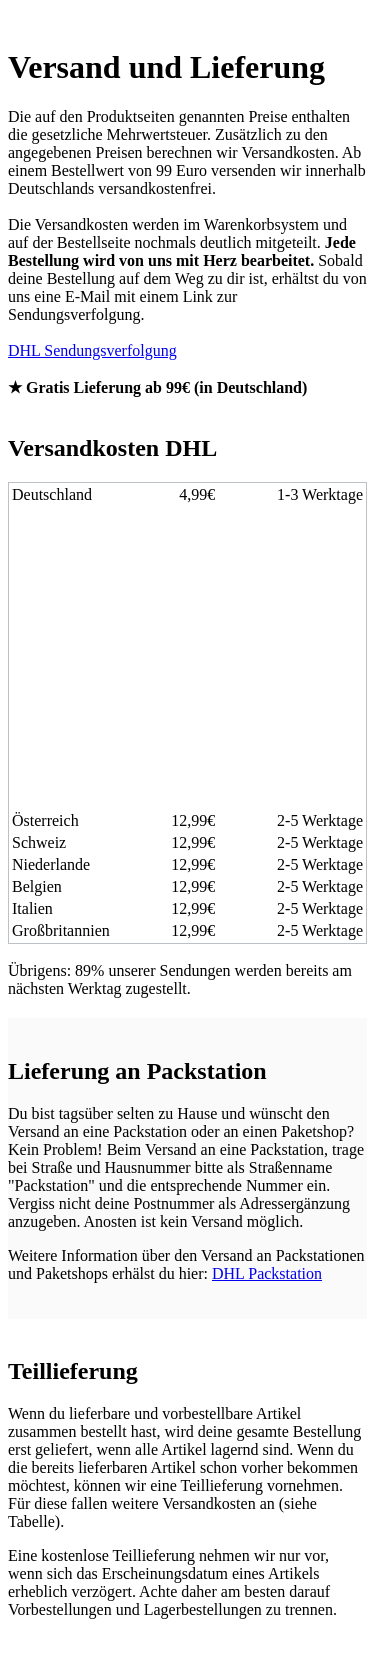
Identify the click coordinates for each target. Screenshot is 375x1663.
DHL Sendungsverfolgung (92, 350)
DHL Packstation (267, 1273)
